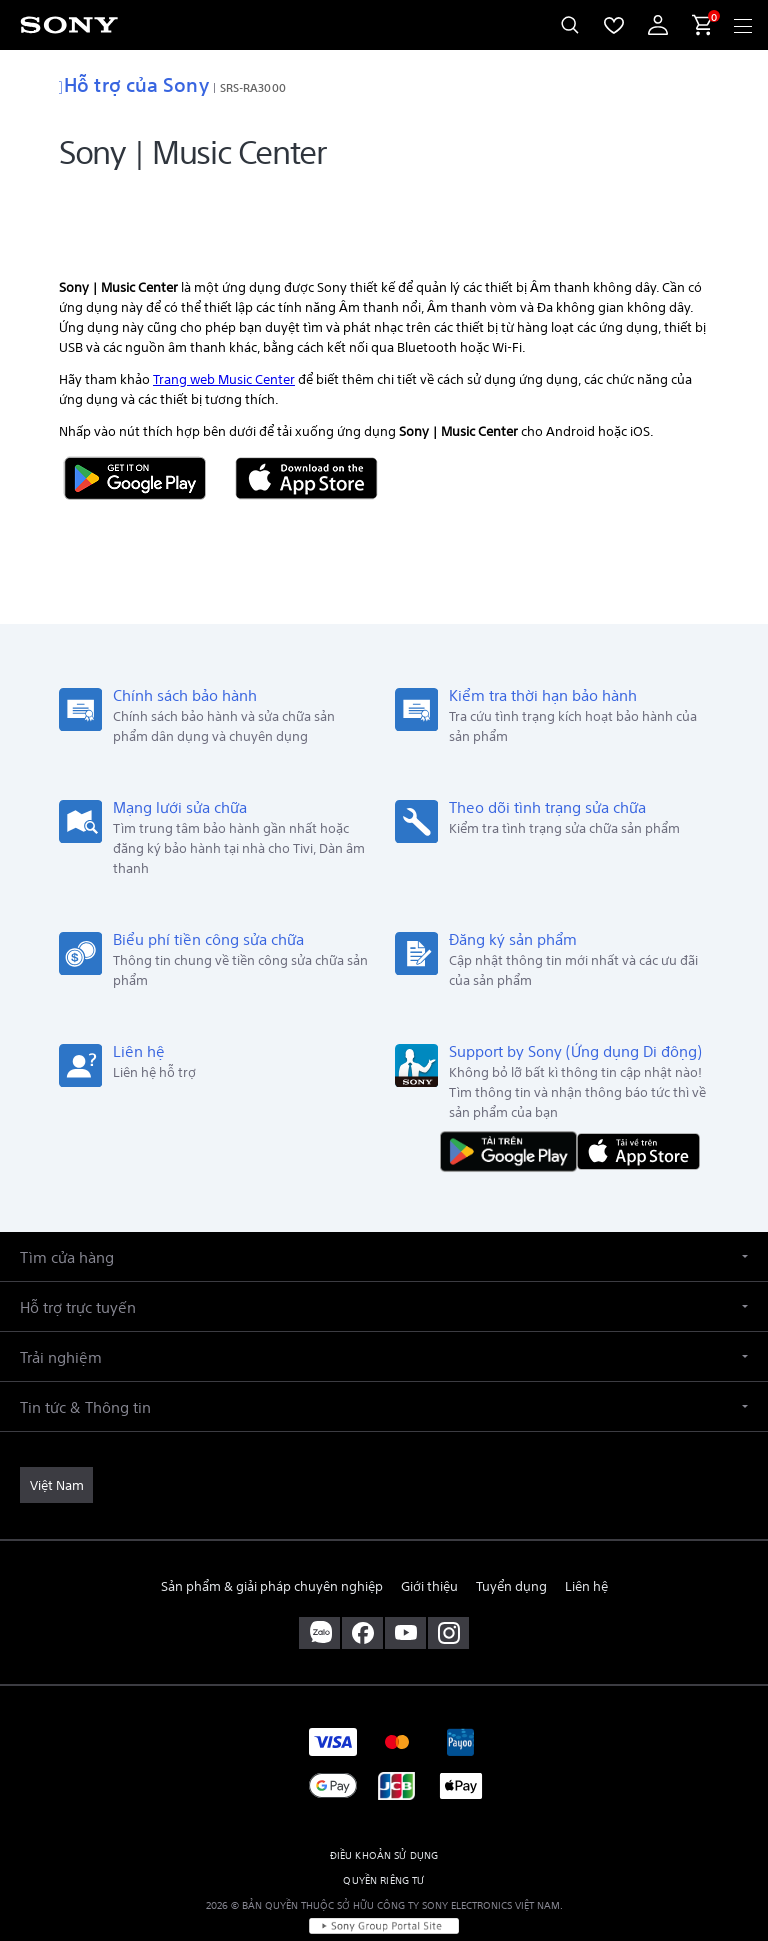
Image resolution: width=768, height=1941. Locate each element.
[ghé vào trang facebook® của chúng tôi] (362, 1578)
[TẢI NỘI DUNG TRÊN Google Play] (513, 1094)
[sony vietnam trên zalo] (319, 1578)
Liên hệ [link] (586, 1530)
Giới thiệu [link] (429, 1530)
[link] (56, 1429)
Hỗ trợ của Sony (134, 83)
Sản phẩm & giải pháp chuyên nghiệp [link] (272, 1530)
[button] (384, 1200)
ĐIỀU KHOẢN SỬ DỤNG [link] (384, 1799)
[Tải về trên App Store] (638, 1094)
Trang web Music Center (224, 322)
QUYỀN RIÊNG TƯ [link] (383, 1824)
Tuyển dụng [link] (511, 1530)
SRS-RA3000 (253, 86)
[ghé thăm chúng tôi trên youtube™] (405, 1578)
